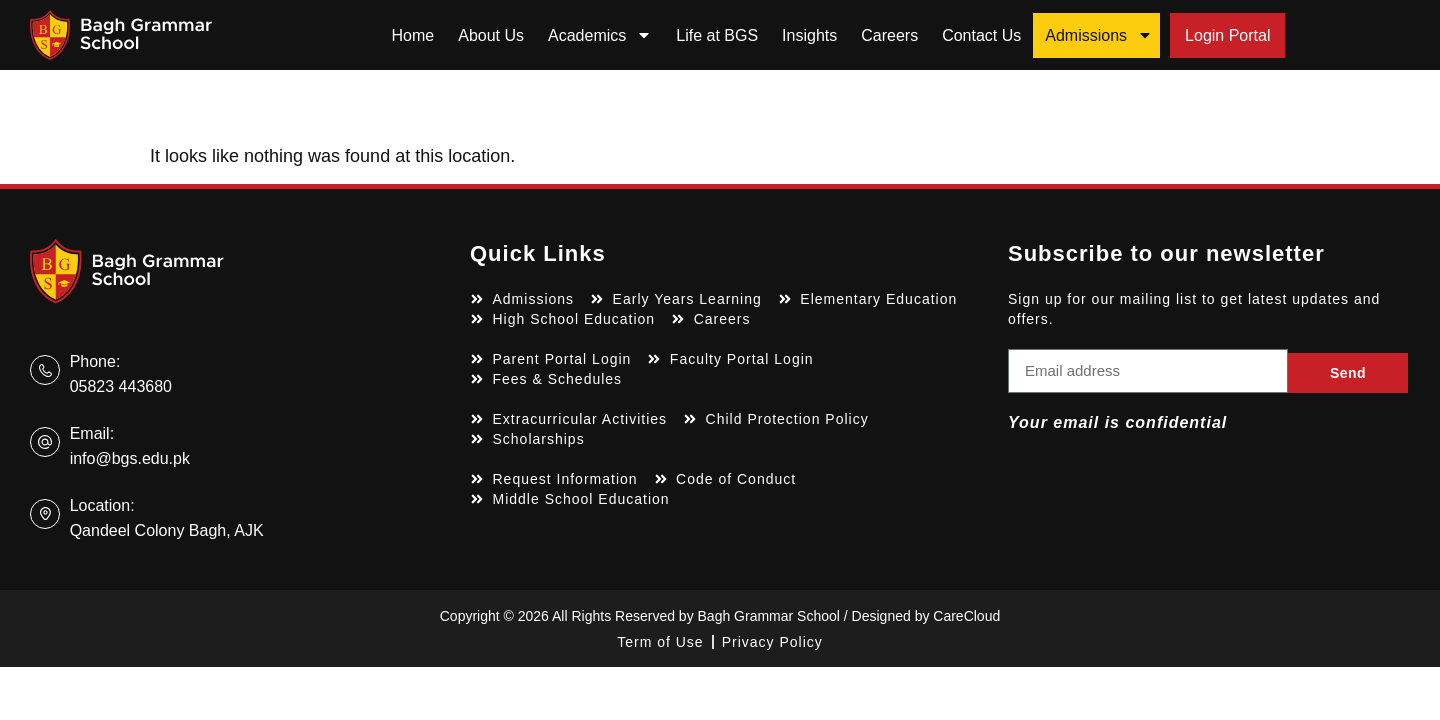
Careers (889, 35)
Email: (92, 433)
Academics (600, 35)
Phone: (95, 361)
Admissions (1099, 35)
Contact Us (981, 35)
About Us (491, 35)
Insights (809, 35)
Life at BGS (717, 35)
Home (413, 35)
